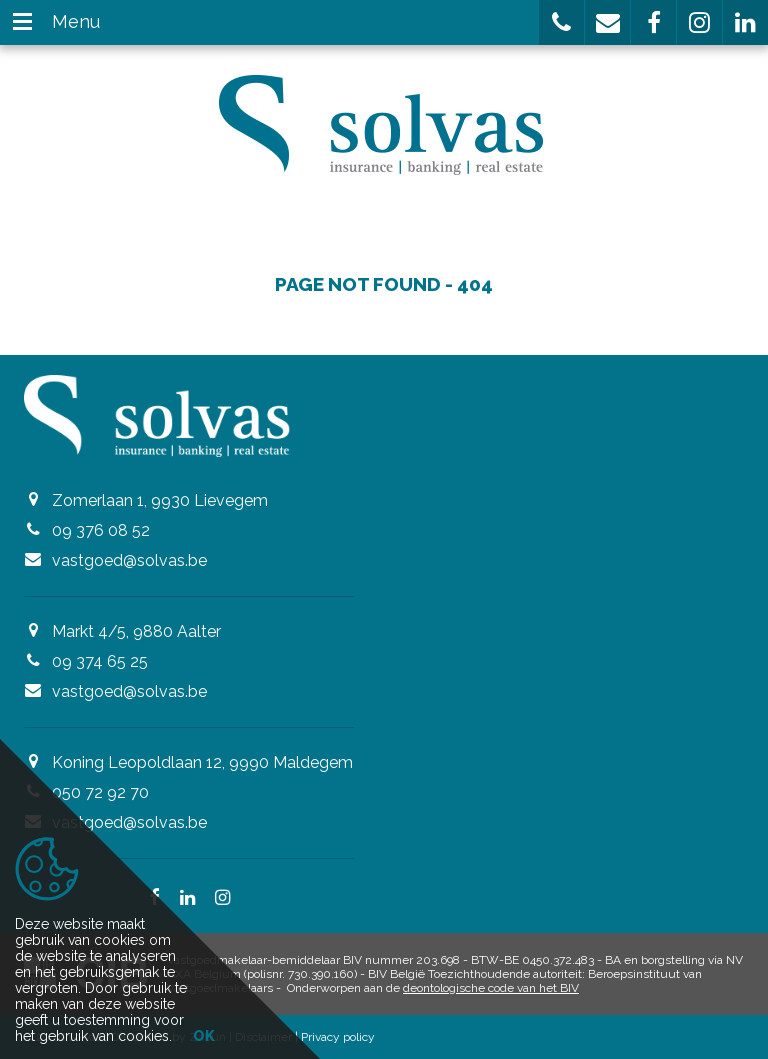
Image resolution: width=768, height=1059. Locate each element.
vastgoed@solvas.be (129, 560)
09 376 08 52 (101, 530)
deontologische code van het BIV (491, 988)
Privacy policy (338, 1037)
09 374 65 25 (100, 661)
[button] (561, 22)
